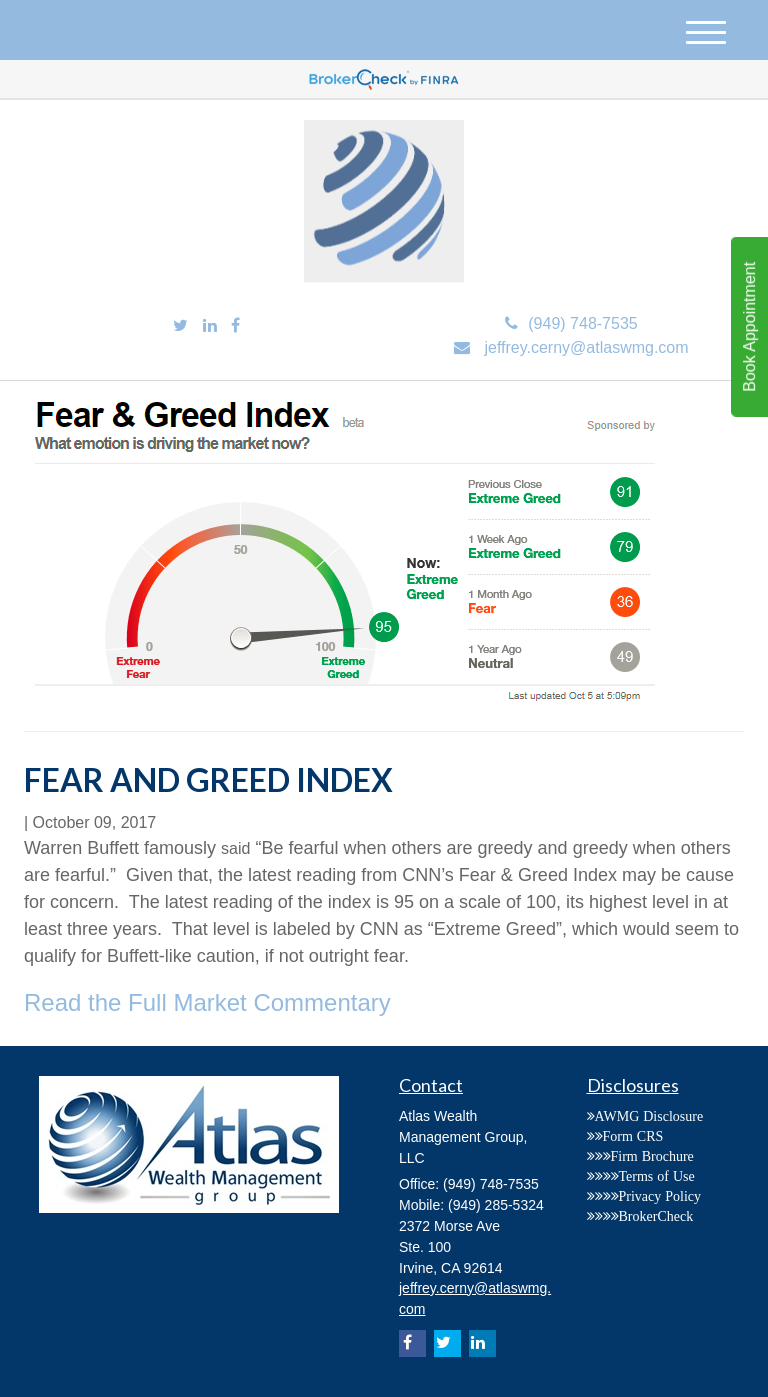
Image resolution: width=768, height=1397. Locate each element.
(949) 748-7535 (571, 323)
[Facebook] (235, 326)
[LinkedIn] (210, 326)
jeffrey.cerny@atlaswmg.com (571, 347)
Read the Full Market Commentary (207, 1002)
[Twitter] (180, 326)
